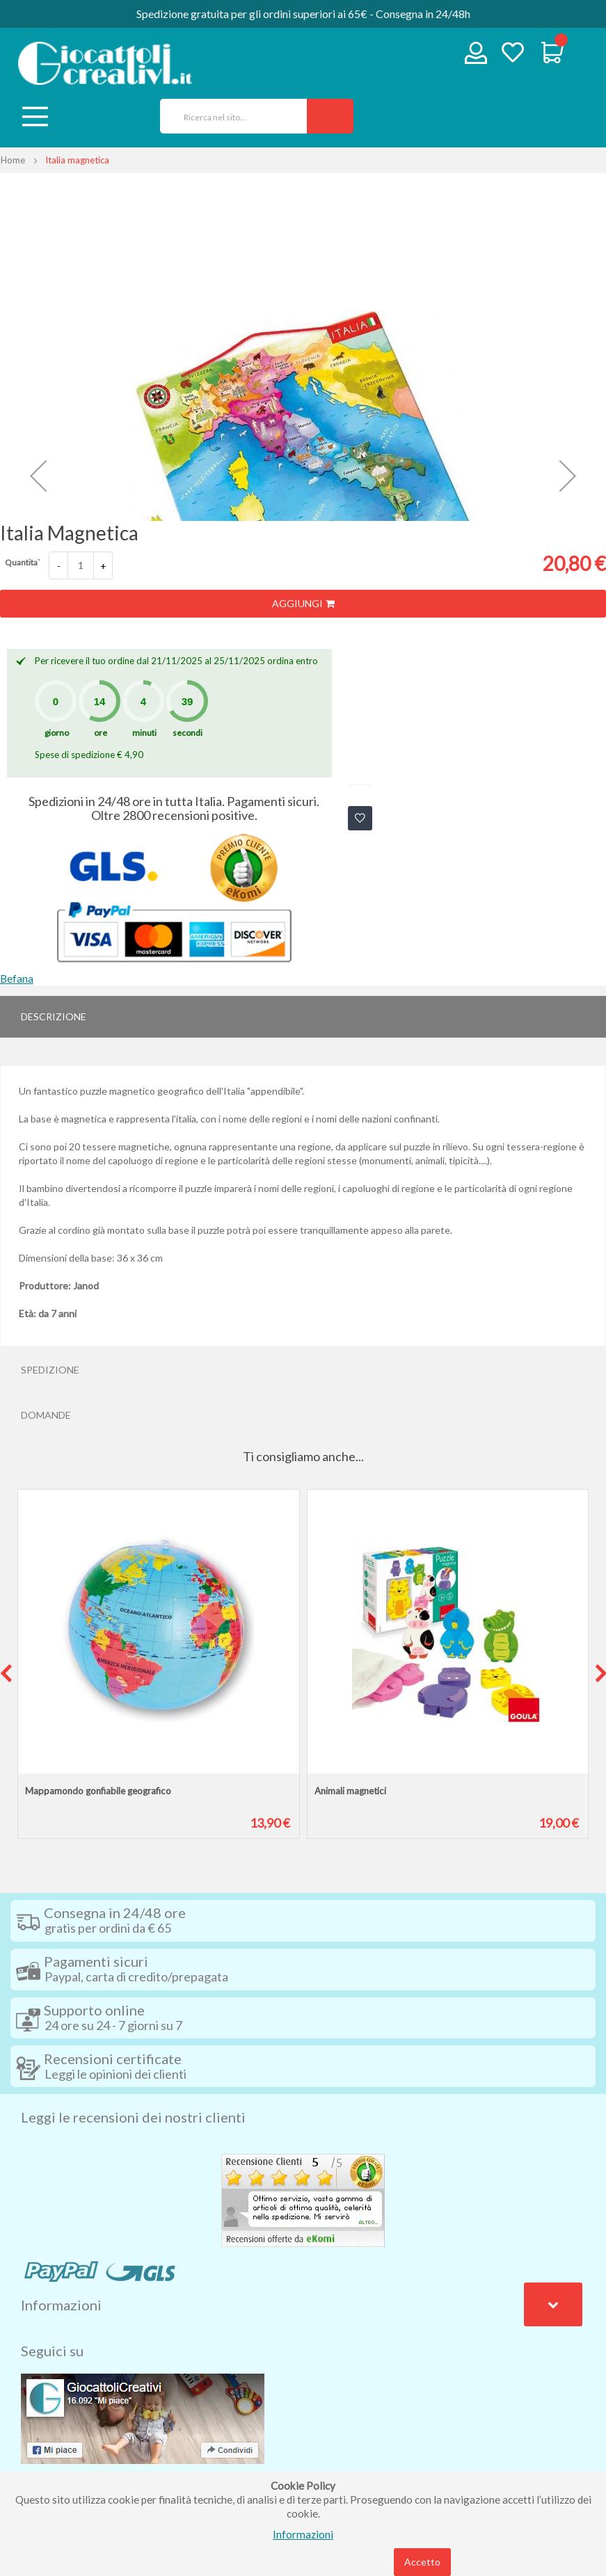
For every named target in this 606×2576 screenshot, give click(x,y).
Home (13, 160)
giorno (57, 732)
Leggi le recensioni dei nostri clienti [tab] (133, 2117)
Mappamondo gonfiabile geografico (98, 1790)
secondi (187, 732)
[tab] (303, 1017)
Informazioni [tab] (61, 2304)
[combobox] (228, 116)
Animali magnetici (350, 1790)
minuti (144, 732)
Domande (46, 1415)
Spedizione (50, 1370)
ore (100, 732)
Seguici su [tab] (52, 2350)
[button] (38, 476)
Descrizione (53, 1016)
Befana (16, 978)
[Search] (330, 116)
